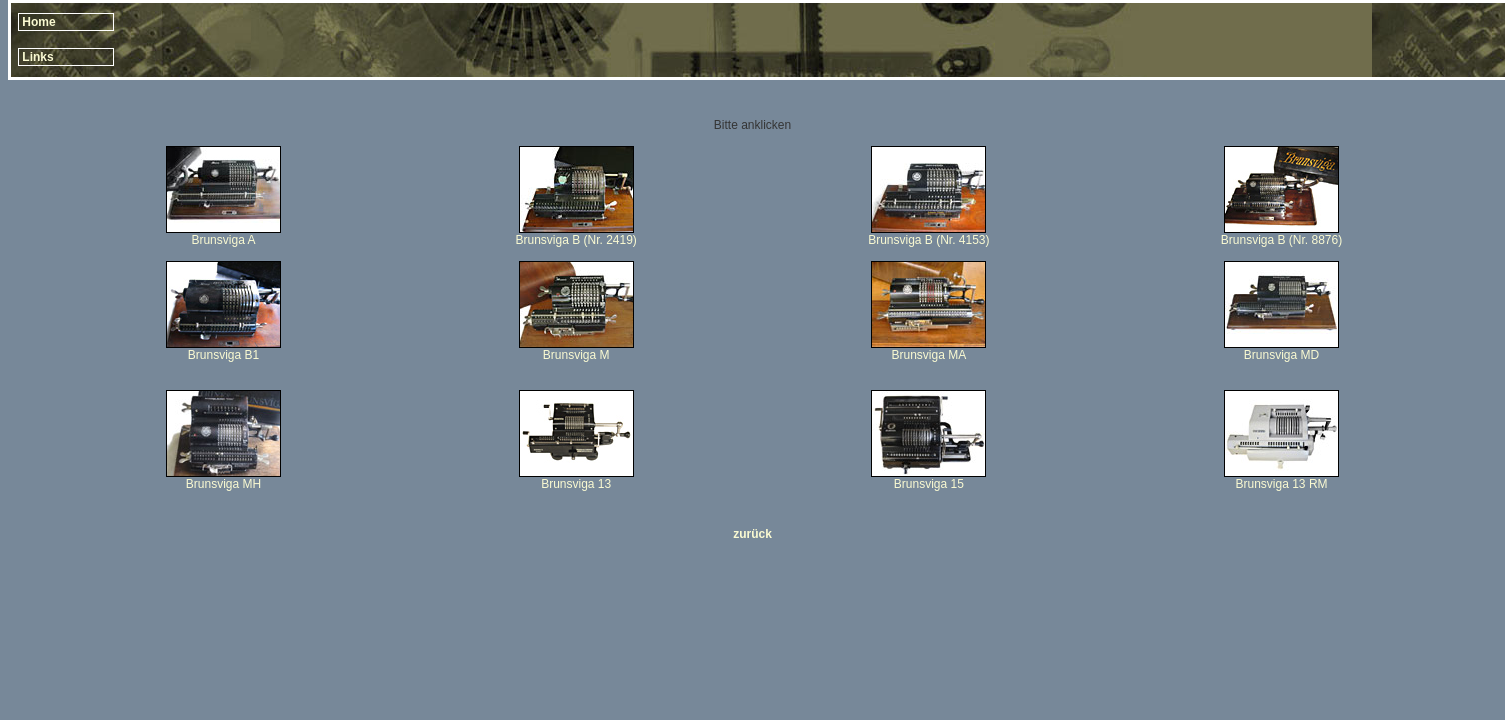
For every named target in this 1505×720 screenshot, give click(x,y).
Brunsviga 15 (929, 484)
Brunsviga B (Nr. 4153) (928, 240)
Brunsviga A (223, 240)
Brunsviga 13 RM (1282, 484)
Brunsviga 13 (576, 484)
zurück (752, 534)
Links (37, 57)
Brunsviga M (576, 355)
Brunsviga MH (223, 484)
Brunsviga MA (928, 349)
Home (38, 22)
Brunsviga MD (1281, 355)
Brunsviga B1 (223, 355)
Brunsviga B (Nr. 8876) (1281, 240)
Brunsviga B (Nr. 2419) (575, 240)
